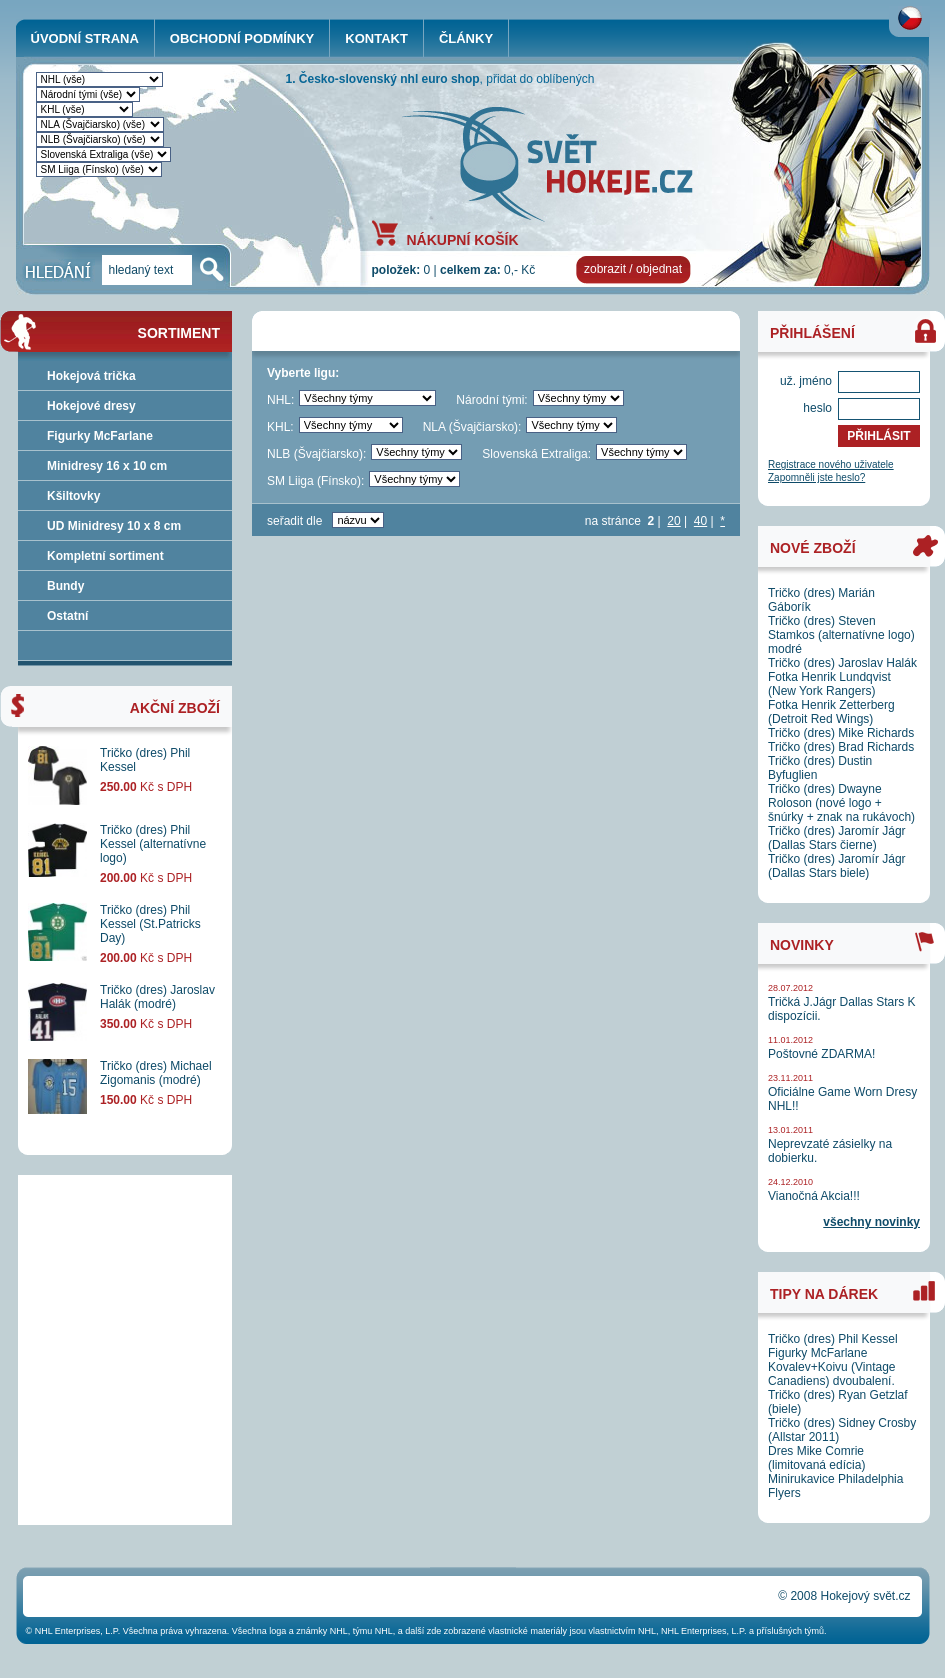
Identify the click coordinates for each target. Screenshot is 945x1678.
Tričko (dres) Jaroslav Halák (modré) (157, 997)
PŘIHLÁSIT (878, 436)
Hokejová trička (91, 376)
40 (700, 521)
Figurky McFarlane (100, 436)
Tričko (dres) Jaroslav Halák (842, 663)
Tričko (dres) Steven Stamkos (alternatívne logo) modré (841, 635)
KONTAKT (376, 38)
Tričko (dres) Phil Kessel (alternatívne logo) (153, 844)
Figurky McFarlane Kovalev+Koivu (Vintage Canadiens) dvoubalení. (832, 1367)
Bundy (65, 586)
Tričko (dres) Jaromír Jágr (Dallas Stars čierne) (837, 838)
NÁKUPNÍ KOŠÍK (463, 239)
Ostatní (67, 616)
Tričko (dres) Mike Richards (841, 733)
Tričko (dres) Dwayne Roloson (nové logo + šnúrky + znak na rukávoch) (841, 803)
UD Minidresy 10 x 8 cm (114, 526)
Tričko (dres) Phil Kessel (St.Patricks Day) (150, 924)
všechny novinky (871, 1222)
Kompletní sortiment (105, 556)
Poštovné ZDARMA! (821, 1054)
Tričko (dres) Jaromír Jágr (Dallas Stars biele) (837, 866)
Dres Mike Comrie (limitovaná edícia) (816, 1458)
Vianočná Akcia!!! (814, 1196)
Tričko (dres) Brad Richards (841, 747)
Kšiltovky (73, 496)
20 (673, 521)
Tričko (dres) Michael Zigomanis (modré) (156, 1073)
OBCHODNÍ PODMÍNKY (242, 38)
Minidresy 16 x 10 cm (107, 466)
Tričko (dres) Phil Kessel (833, 1339)
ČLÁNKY (466, 38)
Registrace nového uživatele (831, 464)
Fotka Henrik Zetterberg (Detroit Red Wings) (831, 712)
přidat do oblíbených (540, 79)
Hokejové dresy (91, 406)
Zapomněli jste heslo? (816, 477)
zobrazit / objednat (633, 269)
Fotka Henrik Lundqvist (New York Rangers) (829, 684)
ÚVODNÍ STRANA (85, 38)
